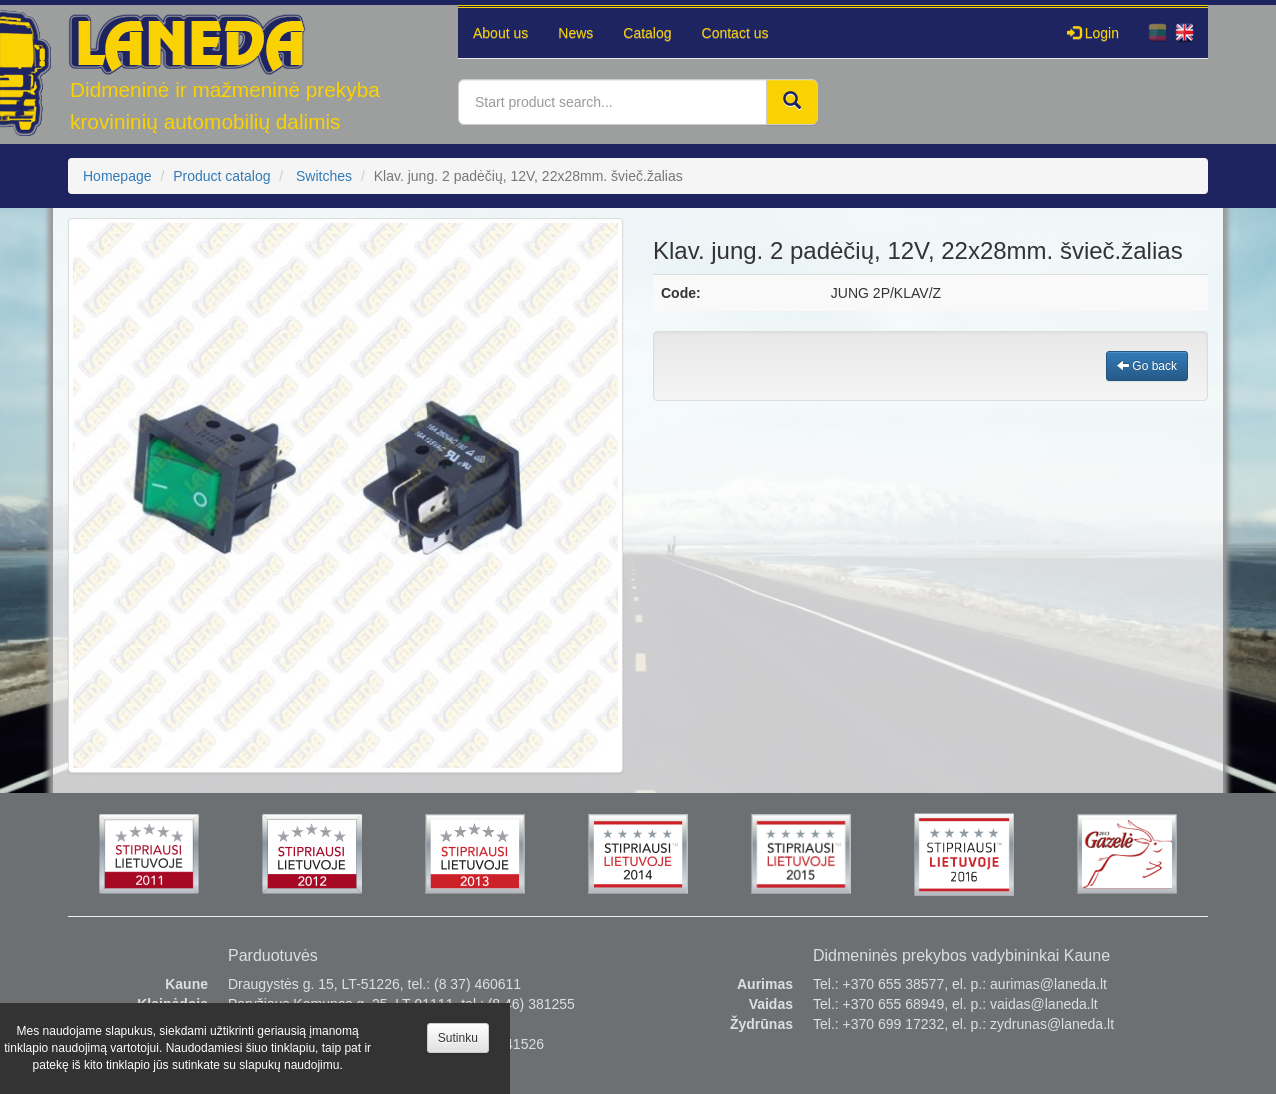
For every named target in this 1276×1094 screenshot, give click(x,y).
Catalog (647, 33)
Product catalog (221, 176)
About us (500, 33)
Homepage (117, 176)
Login (1093, 33)
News (575, 33)
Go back (1147, 366)
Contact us (735, 33)
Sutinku (458, 1038)
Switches (324, 176)
